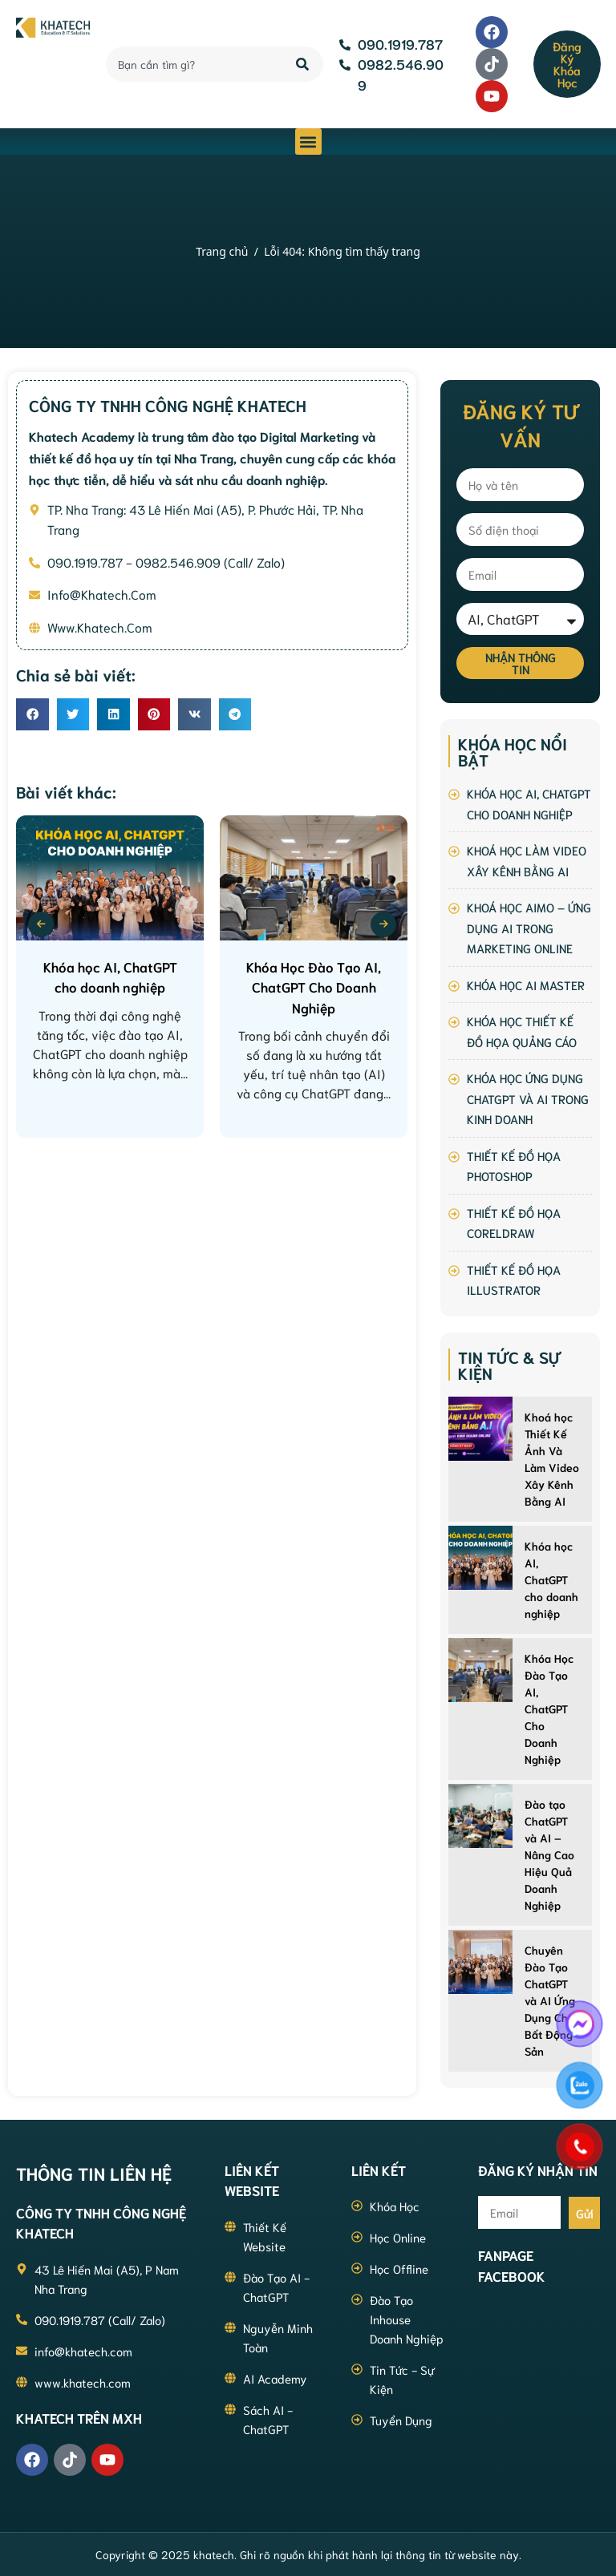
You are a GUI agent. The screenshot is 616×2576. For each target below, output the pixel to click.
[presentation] (41, 924)
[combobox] (192, 64)
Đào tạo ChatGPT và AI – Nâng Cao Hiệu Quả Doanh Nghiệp (549, 1854)
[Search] (303, 64)
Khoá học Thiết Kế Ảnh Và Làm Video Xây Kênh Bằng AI (552, 1458)
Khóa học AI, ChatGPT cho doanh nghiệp (551, 1579)
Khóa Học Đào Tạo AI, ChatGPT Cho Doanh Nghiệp (549, 1708)
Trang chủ (222, 251)
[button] (308, 141)
